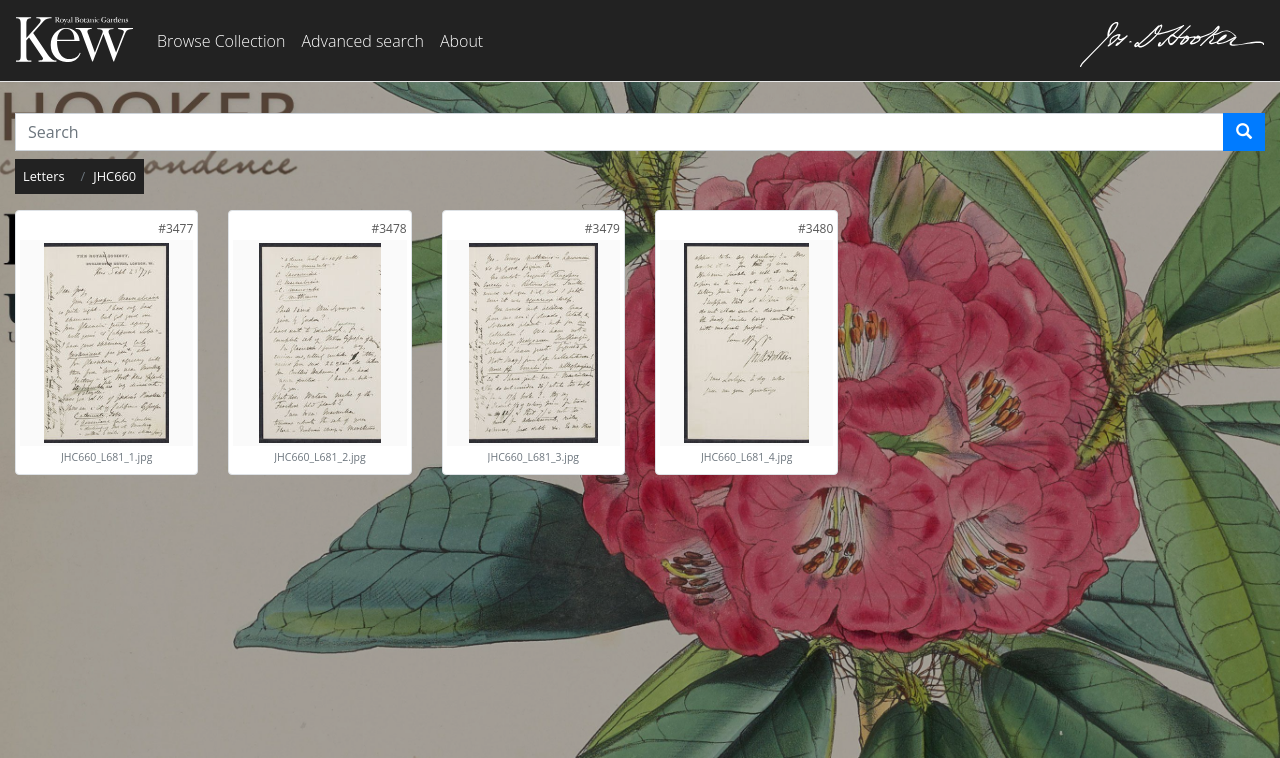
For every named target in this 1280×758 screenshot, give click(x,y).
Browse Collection (221, 41)
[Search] (1244, 132)
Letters (44, 176)
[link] (175, 228)
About (461, 41)
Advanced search (362, 41)
